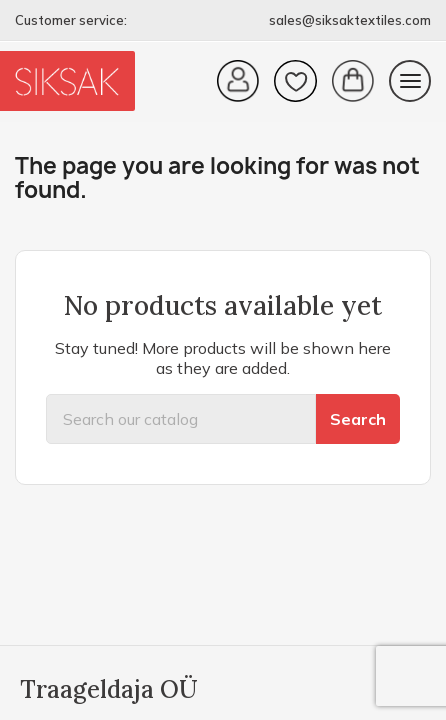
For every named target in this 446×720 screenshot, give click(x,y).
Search (358, 419)
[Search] (181, 419)
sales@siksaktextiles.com (350, 20)
